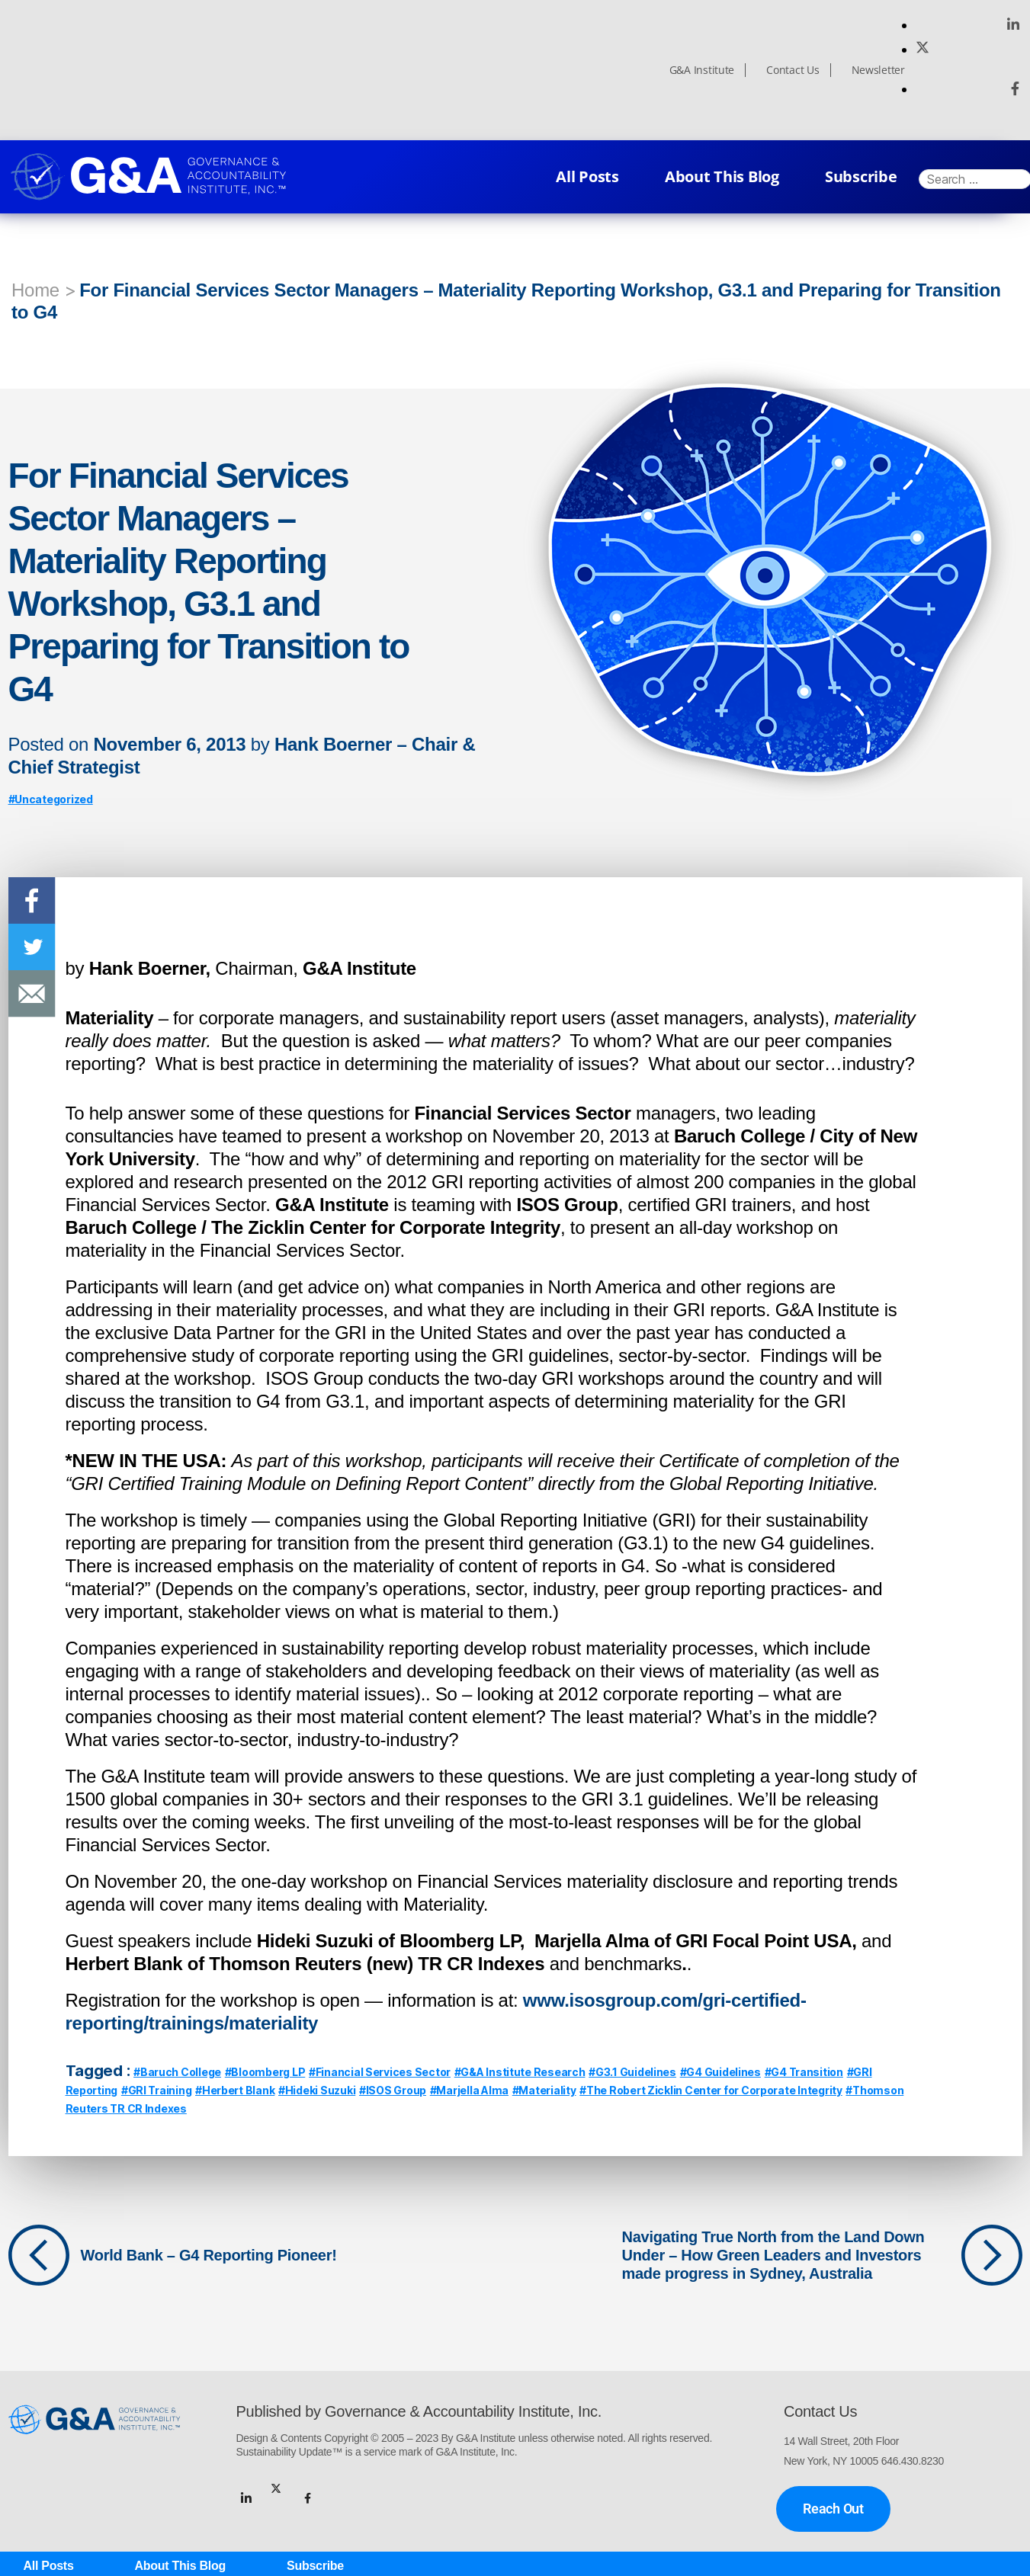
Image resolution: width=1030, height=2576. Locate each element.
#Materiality (544, 2090)
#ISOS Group (392, 2090)
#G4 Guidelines (720, 2071)
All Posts (587, 176)
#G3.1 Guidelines (632, 2071)
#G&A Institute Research (520, 2071)
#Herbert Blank (234, 2090)
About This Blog (722, 176)
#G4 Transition (804, 2071)
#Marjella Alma (469, 2090)
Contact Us (792, 70)
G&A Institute (702, 70)
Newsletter (878, 70)
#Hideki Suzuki (316, 2090)
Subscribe (861, 176)
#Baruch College (177, 2071)
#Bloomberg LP (265, 2071)
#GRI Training (156, 2090)
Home (35, 290)
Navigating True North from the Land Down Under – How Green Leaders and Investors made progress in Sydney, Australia (773, 2255)
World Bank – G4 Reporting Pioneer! (209, 2255)
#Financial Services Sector (380, 2071)
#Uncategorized (50, 799)
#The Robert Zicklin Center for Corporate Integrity (710, 2090)
